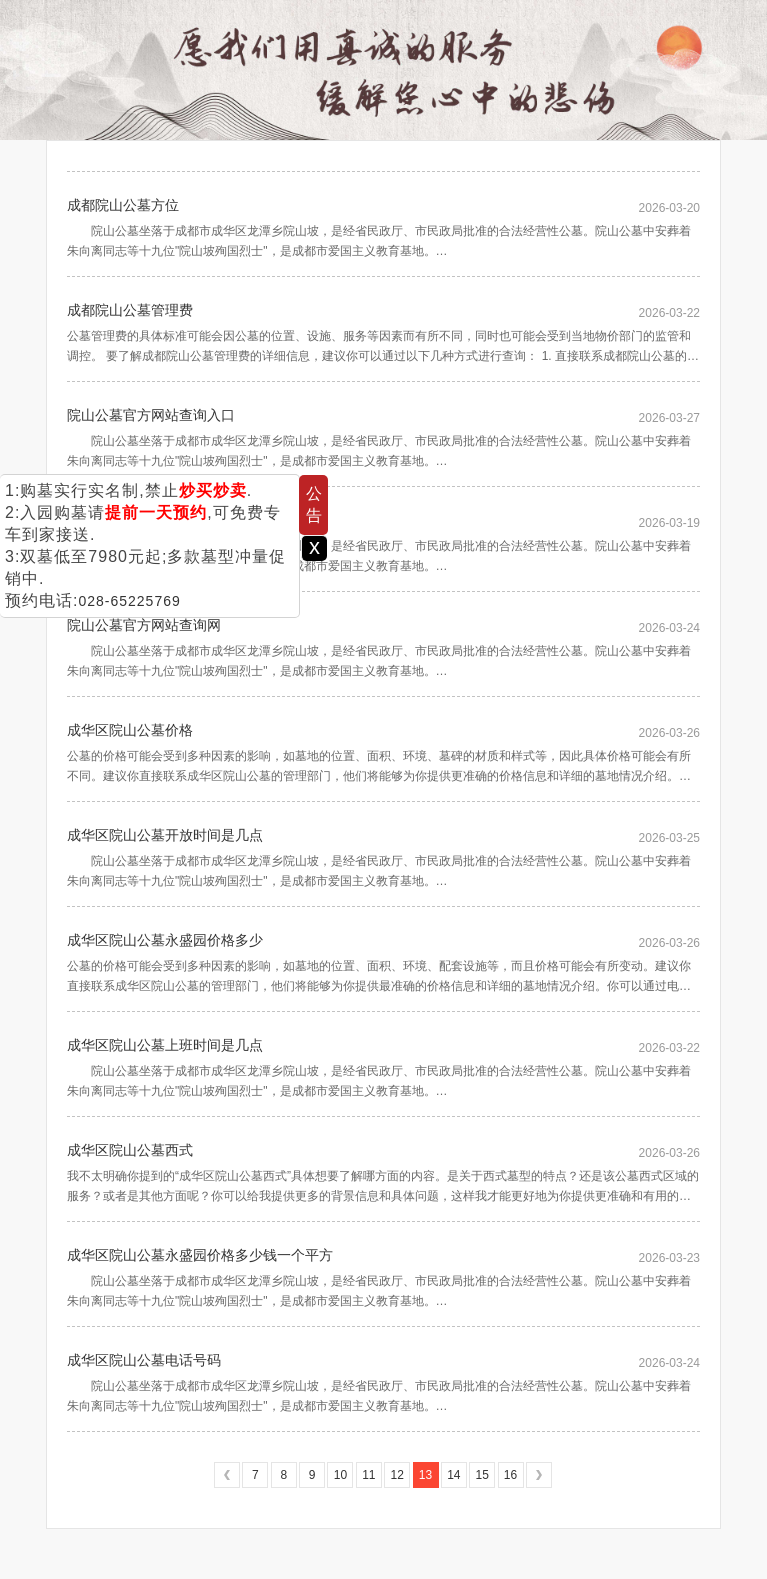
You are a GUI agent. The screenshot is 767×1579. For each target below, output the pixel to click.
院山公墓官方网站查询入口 (151, 415)
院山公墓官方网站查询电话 (151, 520)
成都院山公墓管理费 (130, 310)
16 (510, 1475)
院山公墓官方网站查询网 (144, 625)
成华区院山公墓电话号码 (144, 1360)
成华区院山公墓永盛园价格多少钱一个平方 (200, 1255)
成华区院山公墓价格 (130, 730)
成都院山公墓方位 (123, 205)
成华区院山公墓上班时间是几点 (165, 1045)
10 (340, 1475)
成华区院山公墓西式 (130, 1150)
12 (396, 1475)
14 (453, 1475)
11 (368, 1475)
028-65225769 (129, 601)
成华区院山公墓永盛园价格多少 (165, 940)
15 (482, 1475)
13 (425, 1475)
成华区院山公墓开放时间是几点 (165, 835)
